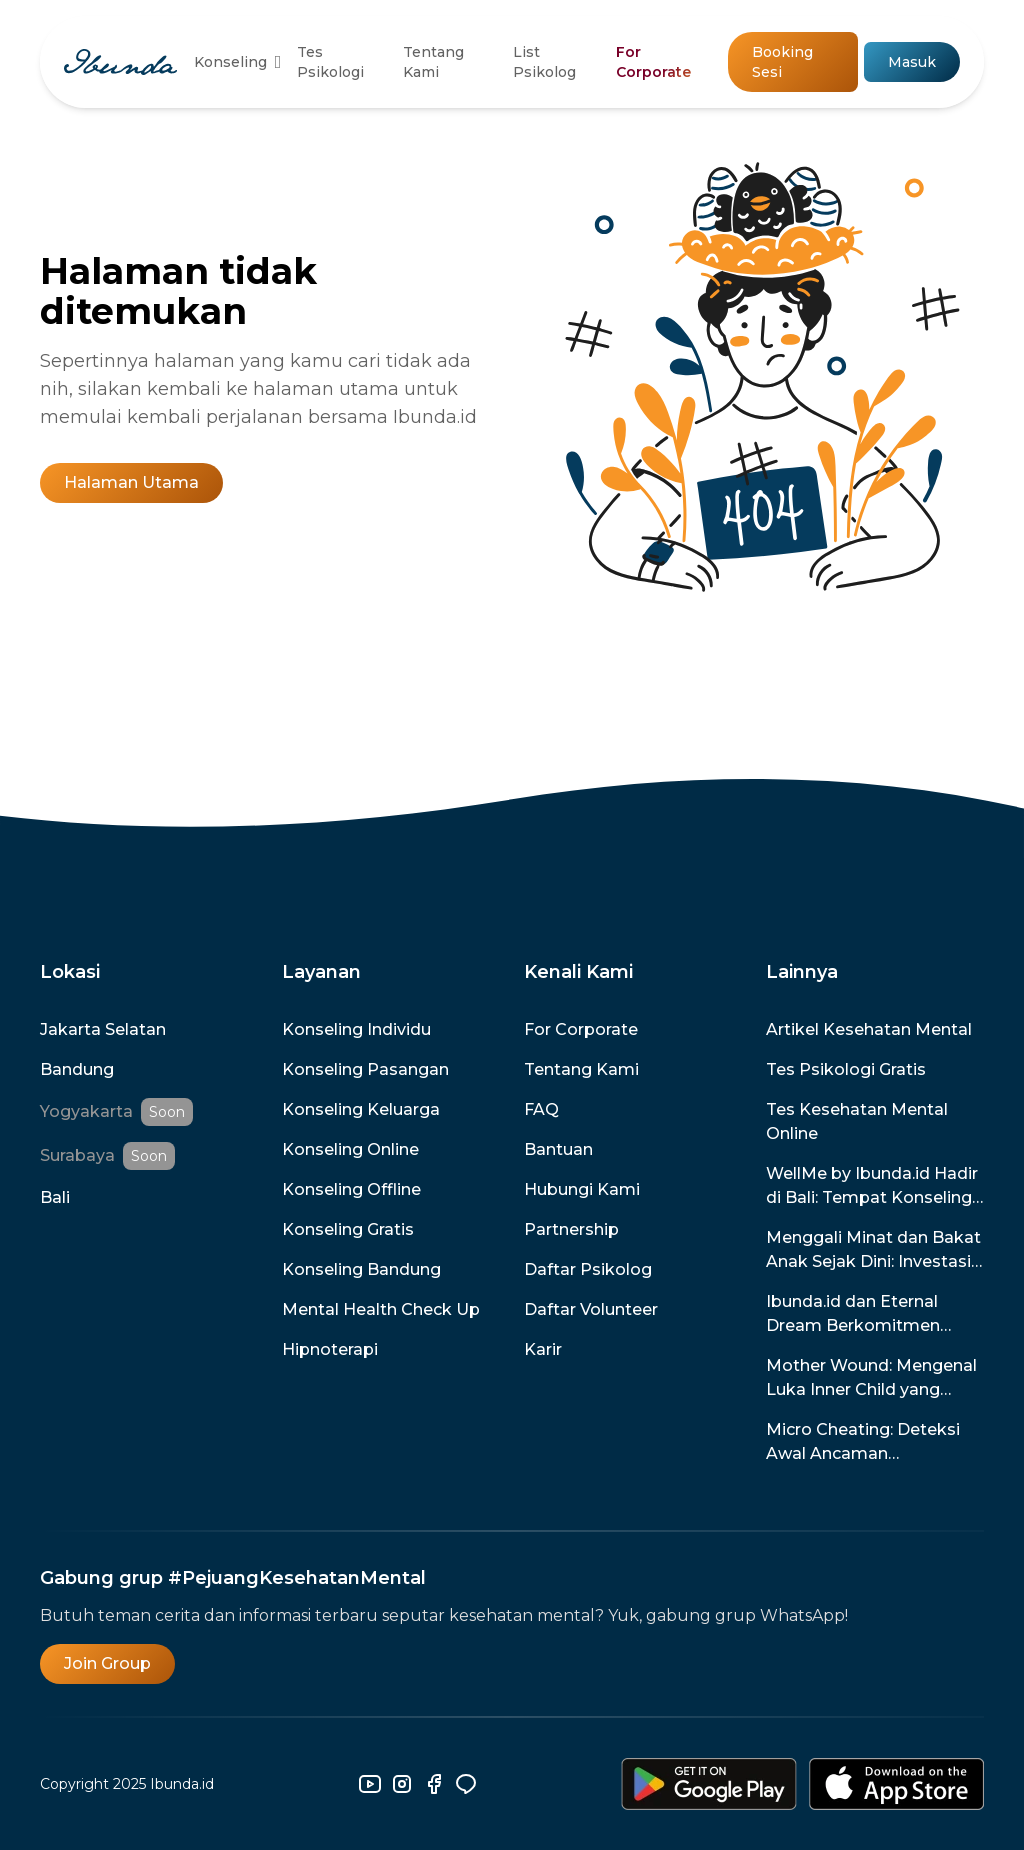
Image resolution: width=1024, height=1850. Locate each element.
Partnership (571, 1229)
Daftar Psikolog (588, 1269)
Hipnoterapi (330, 1349)
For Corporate (653, 62)
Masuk (912, 62)
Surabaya (77, 1155)
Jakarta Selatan (103, 1029)
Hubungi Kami (582, 1189)
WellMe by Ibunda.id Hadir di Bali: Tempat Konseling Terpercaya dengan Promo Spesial (875, 1187)
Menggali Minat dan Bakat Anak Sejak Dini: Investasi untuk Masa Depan (873, 1251)
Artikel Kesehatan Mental (869, 1029)
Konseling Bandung (361, 1269)
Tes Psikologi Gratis (846, 1069)
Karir (543, 1349)
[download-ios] (896, 1784)
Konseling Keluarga (361, 1109)
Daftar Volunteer (591, 1309)
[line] (466, 1784)
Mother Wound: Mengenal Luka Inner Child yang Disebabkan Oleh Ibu (871, 1379)
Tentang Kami (433, 62)
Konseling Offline (351, 1189)
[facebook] (434, 1784)
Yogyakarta (86, 1111)
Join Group (107, 1663)
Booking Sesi (782, 62)
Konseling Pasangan (365, 1069)
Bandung (77, 1069)
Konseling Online (350, 1149)
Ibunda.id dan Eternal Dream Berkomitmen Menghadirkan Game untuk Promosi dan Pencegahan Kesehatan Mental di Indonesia (863, 1315)
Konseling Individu (356, 1029)
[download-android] (709, 1784)
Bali (55, 1197)
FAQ (541, 1109)
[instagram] (402, 1784)
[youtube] (370, 1784)
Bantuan (558, 1149)
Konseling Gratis (348, 1229)
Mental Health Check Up (381, 1309)
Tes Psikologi (330, 62)
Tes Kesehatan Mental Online (857, 1121)
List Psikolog (544, 62)
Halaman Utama (131, 482)
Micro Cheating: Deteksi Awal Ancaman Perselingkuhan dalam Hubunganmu (863, 1443)
